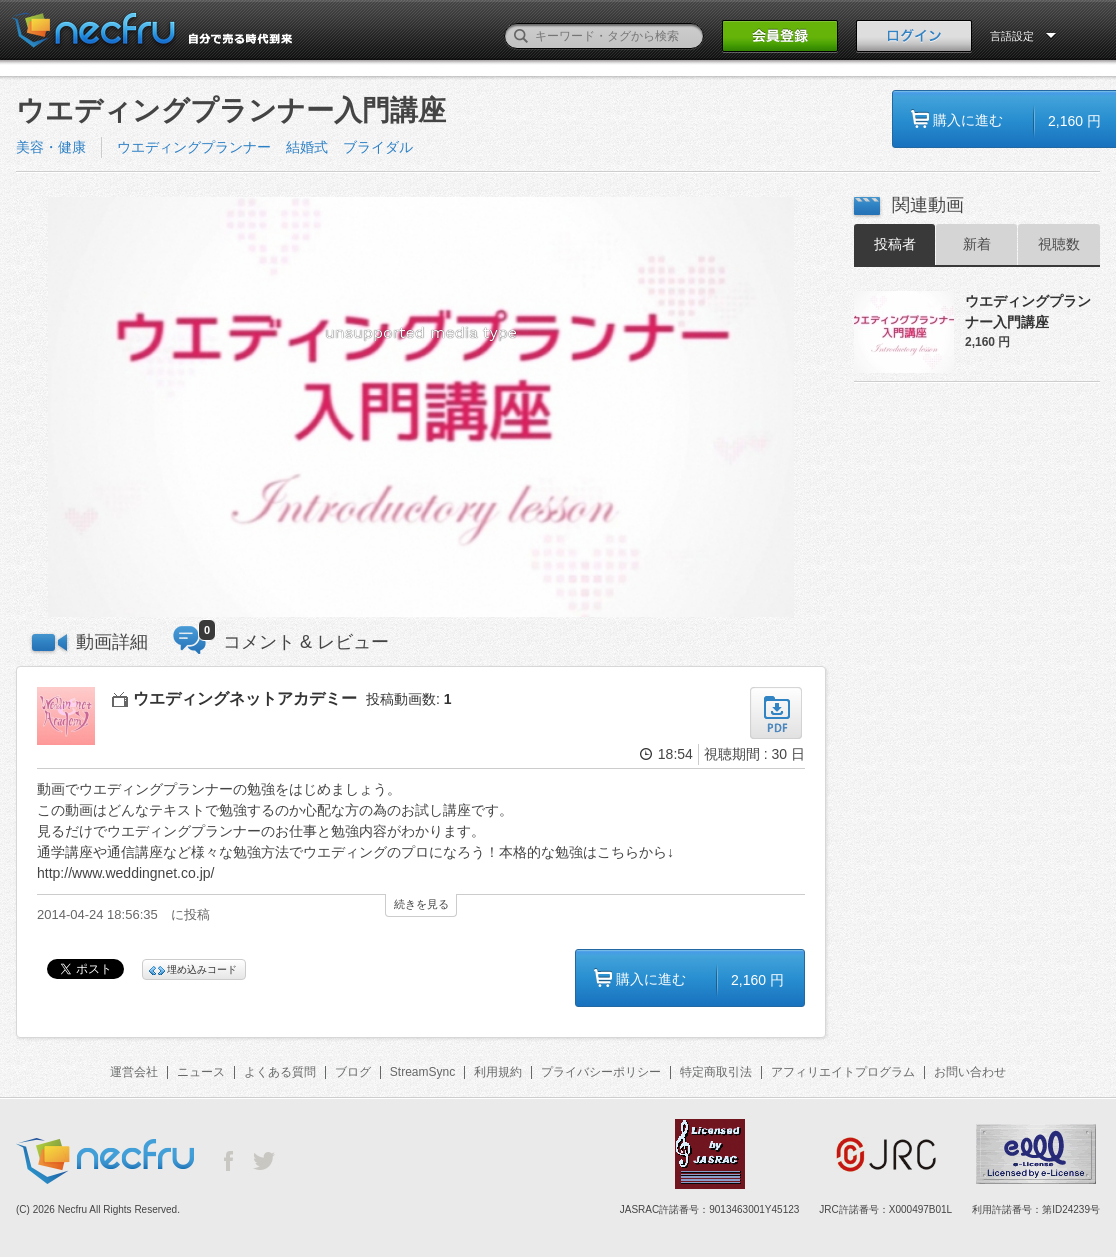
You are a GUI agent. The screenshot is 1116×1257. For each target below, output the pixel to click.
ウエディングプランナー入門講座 (1028, 311)
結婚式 (307, 147)
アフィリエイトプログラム (843, 1072)
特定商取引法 (716, 1072)
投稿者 (895, 244)
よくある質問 (280, 1072)
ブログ (353, 1072)
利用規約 (498, 1072)
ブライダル (378, 147)
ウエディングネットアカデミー (245, 698)
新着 (977, 244)
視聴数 (1059, 244)
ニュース (201, 1072)
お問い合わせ (970, 1072)
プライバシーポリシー (601, 1072)
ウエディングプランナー (194, 147)
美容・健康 (51, 147)
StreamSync (422, 1072)
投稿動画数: (409, 699)
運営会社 (134, 1072)
